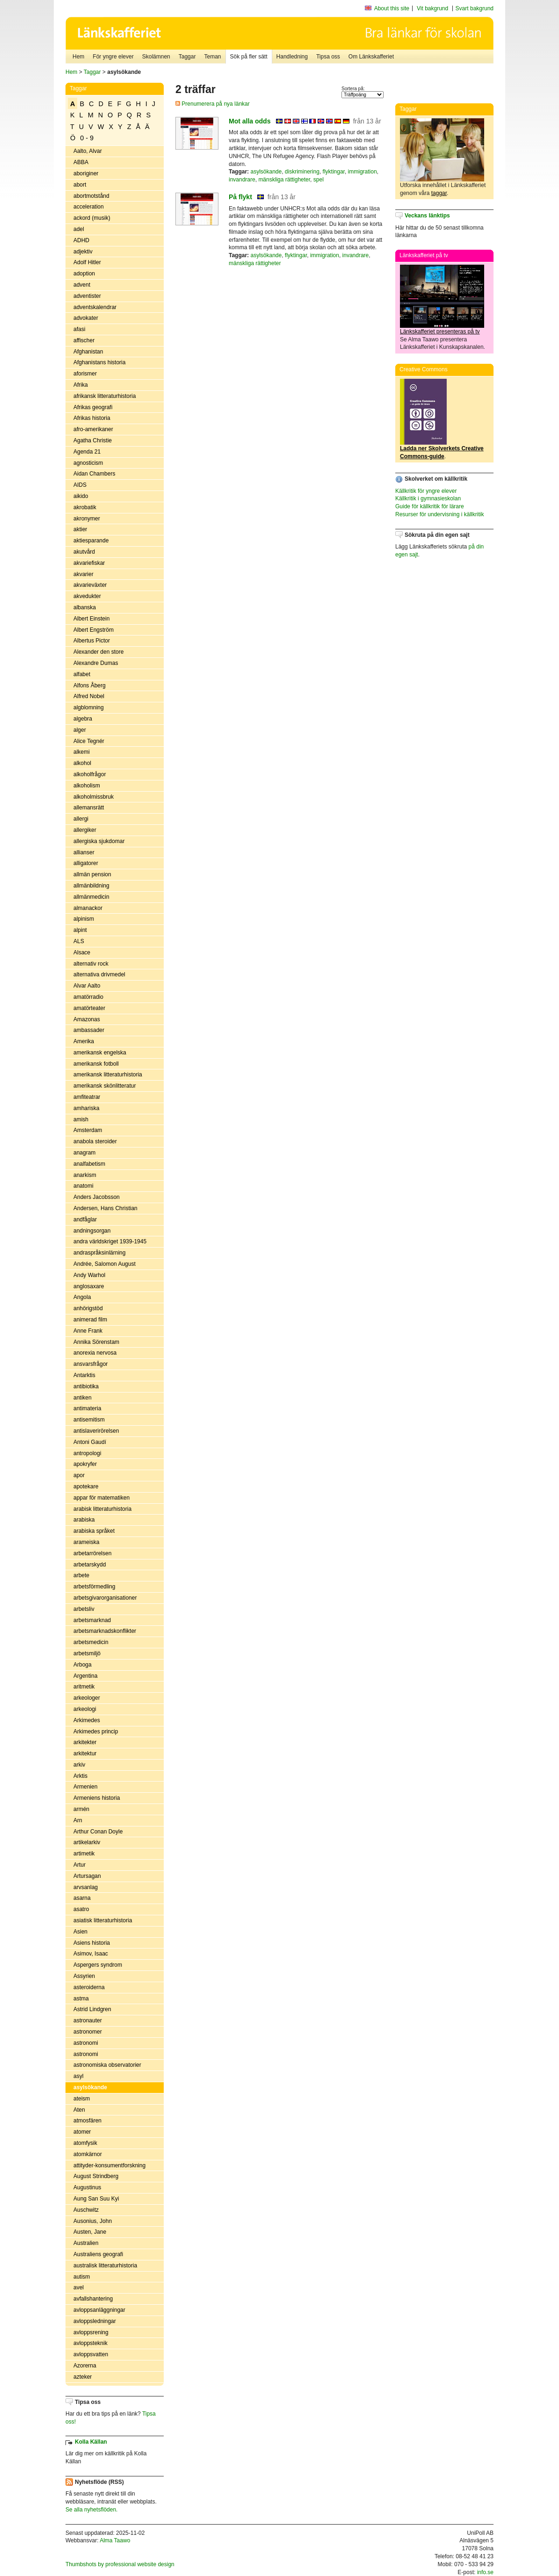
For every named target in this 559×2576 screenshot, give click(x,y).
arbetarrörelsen (92, 1553)
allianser (83, 852)
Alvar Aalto (86, 985)
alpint (80, 930)
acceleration (88, 206)
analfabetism (89, 1164)
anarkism (84, 1175)
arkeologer (86, 1698)
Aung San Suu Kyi (96, 2198)
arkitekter (84, 1742)
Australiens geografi (98, 2254)
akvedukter (87, 596)
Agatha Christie (92, 440)
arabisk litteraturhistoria (102, 1509)
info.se (485, 2572)
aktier (80, 529)
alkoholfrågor (89, 774)
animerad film (90, 1319)
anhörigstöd (88, 1308)
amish (80, 1119)
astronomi (85, 2043)
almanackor (87, 908)
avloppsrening (91, 2332)
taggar (439, 193)
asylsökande (90, 2087)
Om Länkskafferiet (371, 56)
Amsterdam (87, 1130)
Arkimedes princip (95, 1731)
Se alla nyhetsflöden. (91, 2509)
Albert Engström (93, 630)
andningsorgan (91, 1230)
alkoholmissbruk (93, 797)
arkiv (79, 1764)
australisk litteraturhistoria (105, 2265)
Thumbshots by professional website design (119, 2564)
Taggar (187, 56)
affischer (83, 340)
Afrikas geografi (92, 407)
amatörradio (88, 997)
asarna (82, 1898)
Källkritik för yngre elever (426, 491)
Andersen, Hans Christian (105, 1208)
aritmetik (83, 1686)
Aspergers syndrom (97, 1965)
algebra (82, 718)
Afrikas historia (91, 418)
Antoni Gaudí (89, 1442)
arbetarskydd (89, 1564)
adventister (87, 296)
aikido (80, 496)
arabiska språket (94, 1531)
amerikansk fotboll (96, 1064)
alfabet (81, 674)
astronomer (87, 2031)
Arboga (82, 1664)
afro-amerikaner (93, 429)
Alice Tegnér (88, 741)
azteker (82, 2377)
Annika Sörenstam (96, 1342)
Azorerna (84, 2365)
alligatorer (85, 863)
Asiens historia (91, 1943)
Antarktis (84, 1375)
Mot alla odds (249, 121)
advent (81, 284)
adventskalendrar (94, 307)
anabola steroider (95, 1141)
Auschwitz (86, 2210)
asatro (81, 1909)
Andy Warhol (89, 1275)
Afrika (80, 385)
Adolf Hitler (87, 262)
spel (318, 179)
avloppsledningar (94, 2321)
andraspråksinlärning (99, 1252)
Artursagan (87, 1876)
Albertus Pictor (91, 640)
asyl (78, 2076)
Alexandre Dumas (95, 663)
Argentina (85, 1676)
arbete (81, 1575)
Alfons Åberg (89, 685)
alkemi (81, 752)
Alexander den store (98, 652)
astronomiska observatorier (107, 2065)
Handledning (292, 56)
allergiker (84, 830)
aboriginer (85, 173)
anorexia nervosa (94, 1352)
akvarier (83, 574)
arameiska (86, 1542)
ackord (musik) (91, 218)
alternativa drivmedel (99, 974)
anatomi (83, 1186)
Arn (77, 1820)
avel (78, 2287)
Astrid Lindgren (92, 2009)
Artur (79, 1865)
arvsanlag (85, 1887)
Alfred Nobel (88, 696)
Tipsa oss (328, 56)
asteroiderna (89, 1987)
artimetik (83, 1853)
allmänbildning (91, 885)
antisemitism (89, 1419)
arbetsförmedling (94, 1586)
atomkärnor (87, 2154)
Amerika (83, 1041)
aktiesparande (91, 540)
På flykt (240, 197)
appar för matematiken (101, 1497)
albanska (84, 607)
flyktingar (334, 171)
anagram (84, 1152)
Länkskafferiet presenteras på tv (440, 331)
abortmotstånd (91, 196)
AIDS (80, 485)
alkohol (82, 763)
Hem (78, 56)
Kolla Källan (91, 2442)
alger (79, 730)
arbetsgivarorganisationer (105, 1598)
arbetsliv (83, 1609)
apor (79, 1475)
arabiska (83, 1519)
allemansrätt (88, 807)
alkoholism (86, 785)
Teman (212, 56)
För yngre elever (113, 56)
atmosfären (87, 2120)
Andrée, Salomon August (104, 1264)
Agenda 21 (87, 451)
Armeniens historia (96, 1798)
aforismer (85, 373)
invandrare (242, 179)
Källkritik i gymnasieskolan (428, 498)
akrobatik (84, 507)
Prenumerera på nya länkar (212, 104)
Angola (82, 1297)
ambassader (88, 1030)
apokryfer (85, 1464)
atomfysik (85, 2143)
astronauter (87, 2020)
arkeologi (84, 1709)
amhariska (86, 1108)
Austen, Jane (89, 2232)
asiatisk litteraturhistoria (102, 1920)
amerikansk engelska (99, 1052)
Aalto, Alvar (87, 151)
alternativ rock (91, 963)
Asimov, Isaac (90, 1953)
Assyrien (84, 1976)
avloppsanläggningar (99, 2310)
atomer (82, 2132)
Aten (79, 2110)
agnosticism (88, 463)
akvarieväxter (90, 585)
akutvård (84, 551)
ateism (81, 2098)
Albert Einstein (91, 618)
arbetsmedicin (91, 1642)
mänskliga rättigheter (284, 179)
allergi (80, 818)
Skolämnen (156, 56)
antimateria (87, 1408)
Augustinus (87, 2187)
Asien (80, 1931)
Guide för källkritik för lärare (429, 506)
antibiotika (86, 1386)
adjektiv (83, 251)
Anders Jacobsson (96, 1197)
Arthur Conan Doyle (98, 1831)
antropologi (87, 1453)
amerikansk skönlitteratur (104, 1085)
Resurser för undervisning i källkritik (439, 514)
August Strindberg (95, 2176)
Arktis (80, 1776)
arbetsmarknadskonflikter (104, 1631)
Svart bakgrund (475, 8)
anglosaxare (88, 1286)
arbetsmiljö (87, 1653)
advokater (85, 318)
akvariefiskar (89, 563)
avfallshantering (93, 2298)
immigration (362, 171)
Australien (85, 2243)
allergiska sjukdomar (98, 841)
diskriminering (302, 171)
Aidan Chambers (94, 473)
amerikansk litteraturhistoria (107, 1074)
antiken (82, 1397)
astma (81, 1998)
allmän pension (92, 874)
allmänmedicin (91, 897)
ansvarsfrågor (90, 1364)
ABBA (80, 162)
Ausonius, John (92, 2221)
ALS (78, 941)
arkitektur (84, 1753)
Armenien (85, 1786)
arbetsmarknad (92, 1620)
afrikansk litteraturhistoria (104, 396)
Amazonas (86, 1019)
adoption (84, 273)
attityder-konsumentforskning (109, 2165)
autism (81, 2276)
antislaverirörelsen (96, 1431)
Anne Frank (87, 1331)
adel (78, 229)
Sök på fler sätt (249, 56)
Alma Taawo (115, 2540)
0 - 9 (87, 138)
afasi (79, 329)
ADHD (81, 240)
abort (79, 184)
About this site (391, 8)
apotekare (85, 1486)
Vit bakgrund (432, 8)
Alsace (81, 952)
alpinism (83, 919)
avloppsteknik (90, 2343)
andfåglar (85, 1219)
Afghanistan (88, 351)
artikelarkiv (86, 1842)
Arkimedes (86, 1720)
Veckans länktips (427, 215)
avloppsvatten (90, 2354)
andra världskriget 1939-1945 (109, 1241)
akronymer (86, 518)
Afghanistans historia (99, 362)
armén (81, 1809)
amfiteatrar (86, 1097)
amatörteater (89, 1008)
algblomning (88, 707)
